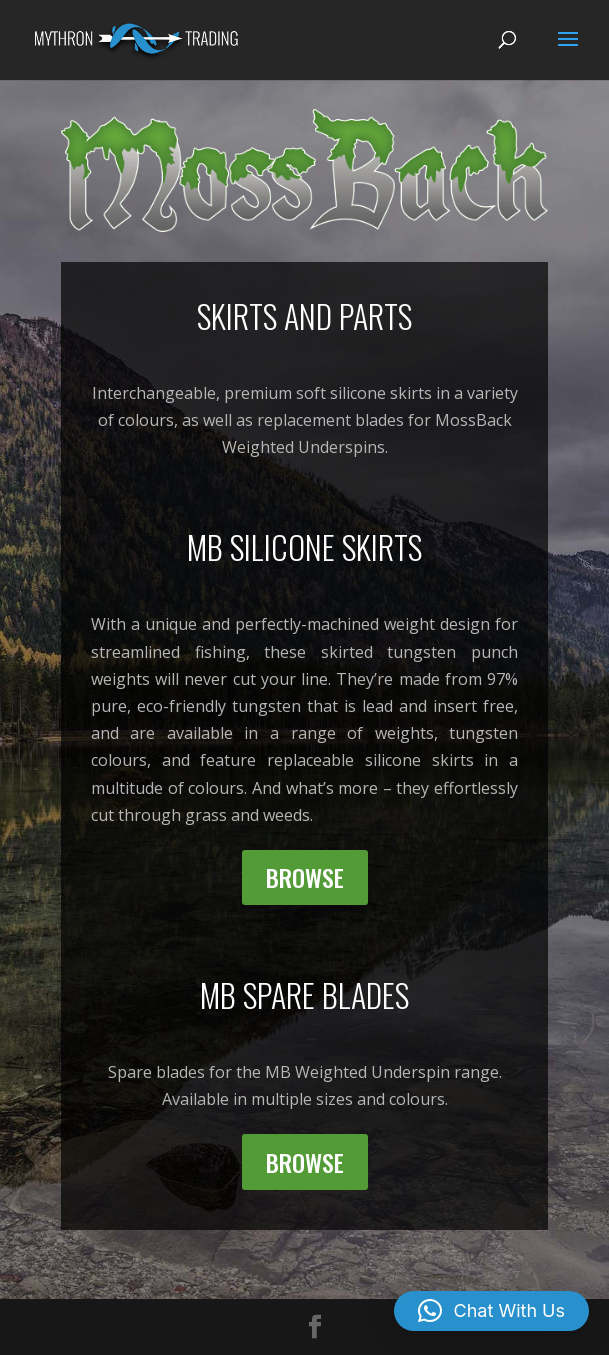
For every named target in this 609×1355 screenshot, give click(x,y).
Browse (305, 877)
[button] (491, 1311)
